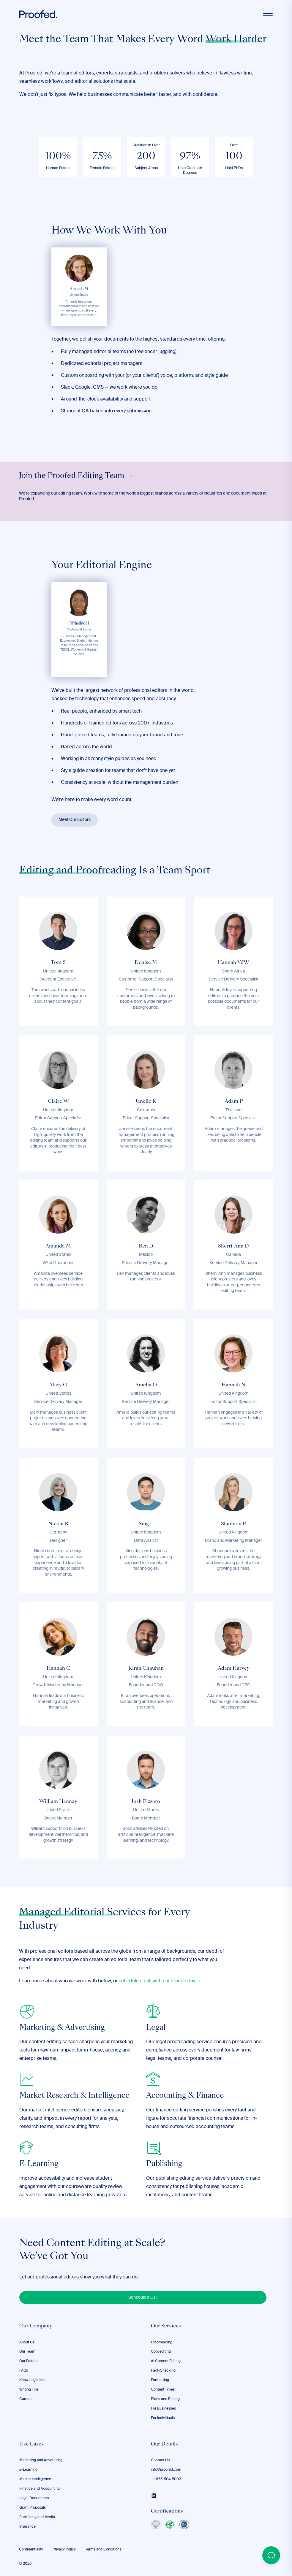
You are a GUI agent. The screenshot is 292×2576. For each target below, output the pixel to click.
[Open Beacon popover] (271, 2555)
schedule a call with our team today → (160, 1981)
